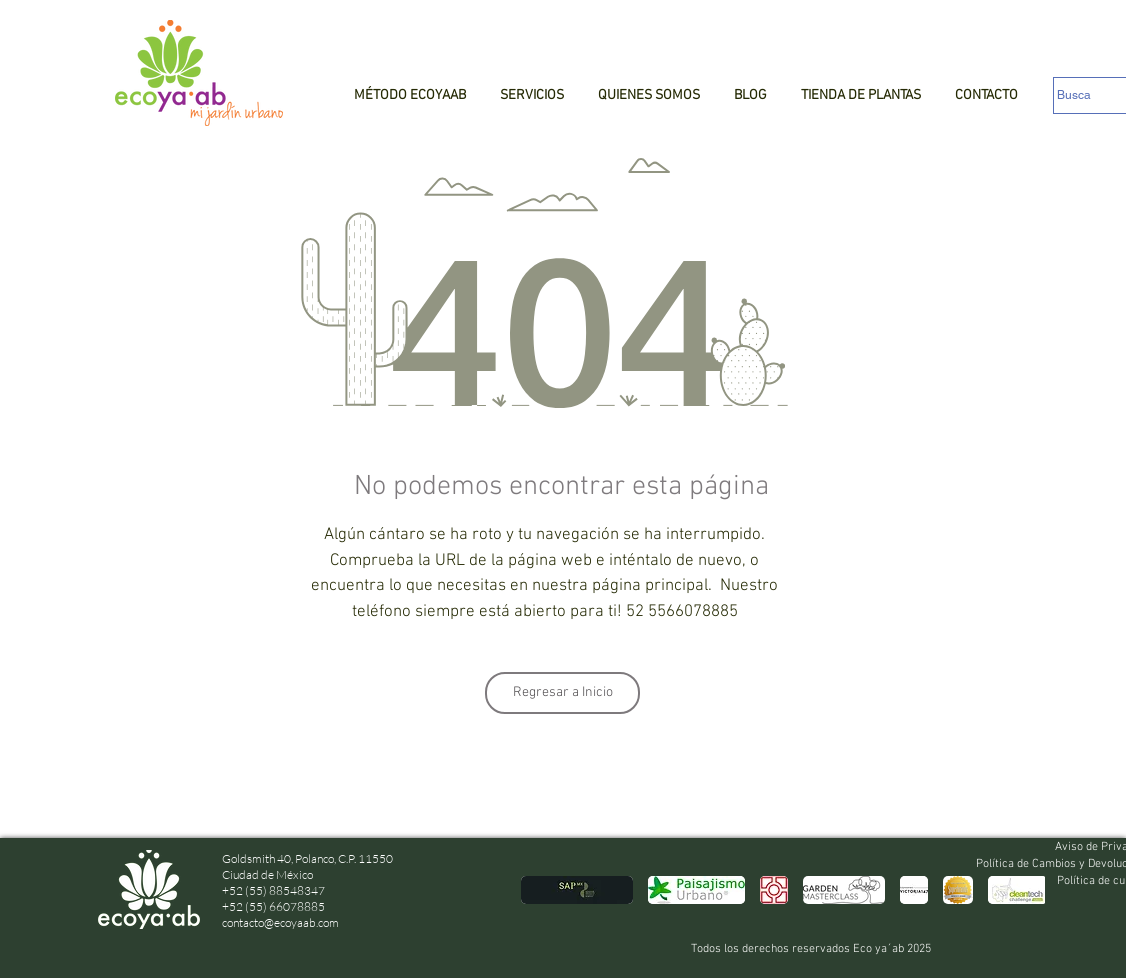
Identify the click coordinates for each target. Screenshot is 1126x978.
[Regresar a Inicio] (562, 693)
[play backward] (546, 890)
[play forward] (1020, 890)
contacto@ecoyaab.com (280, 922)
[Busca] (1090, 95)
